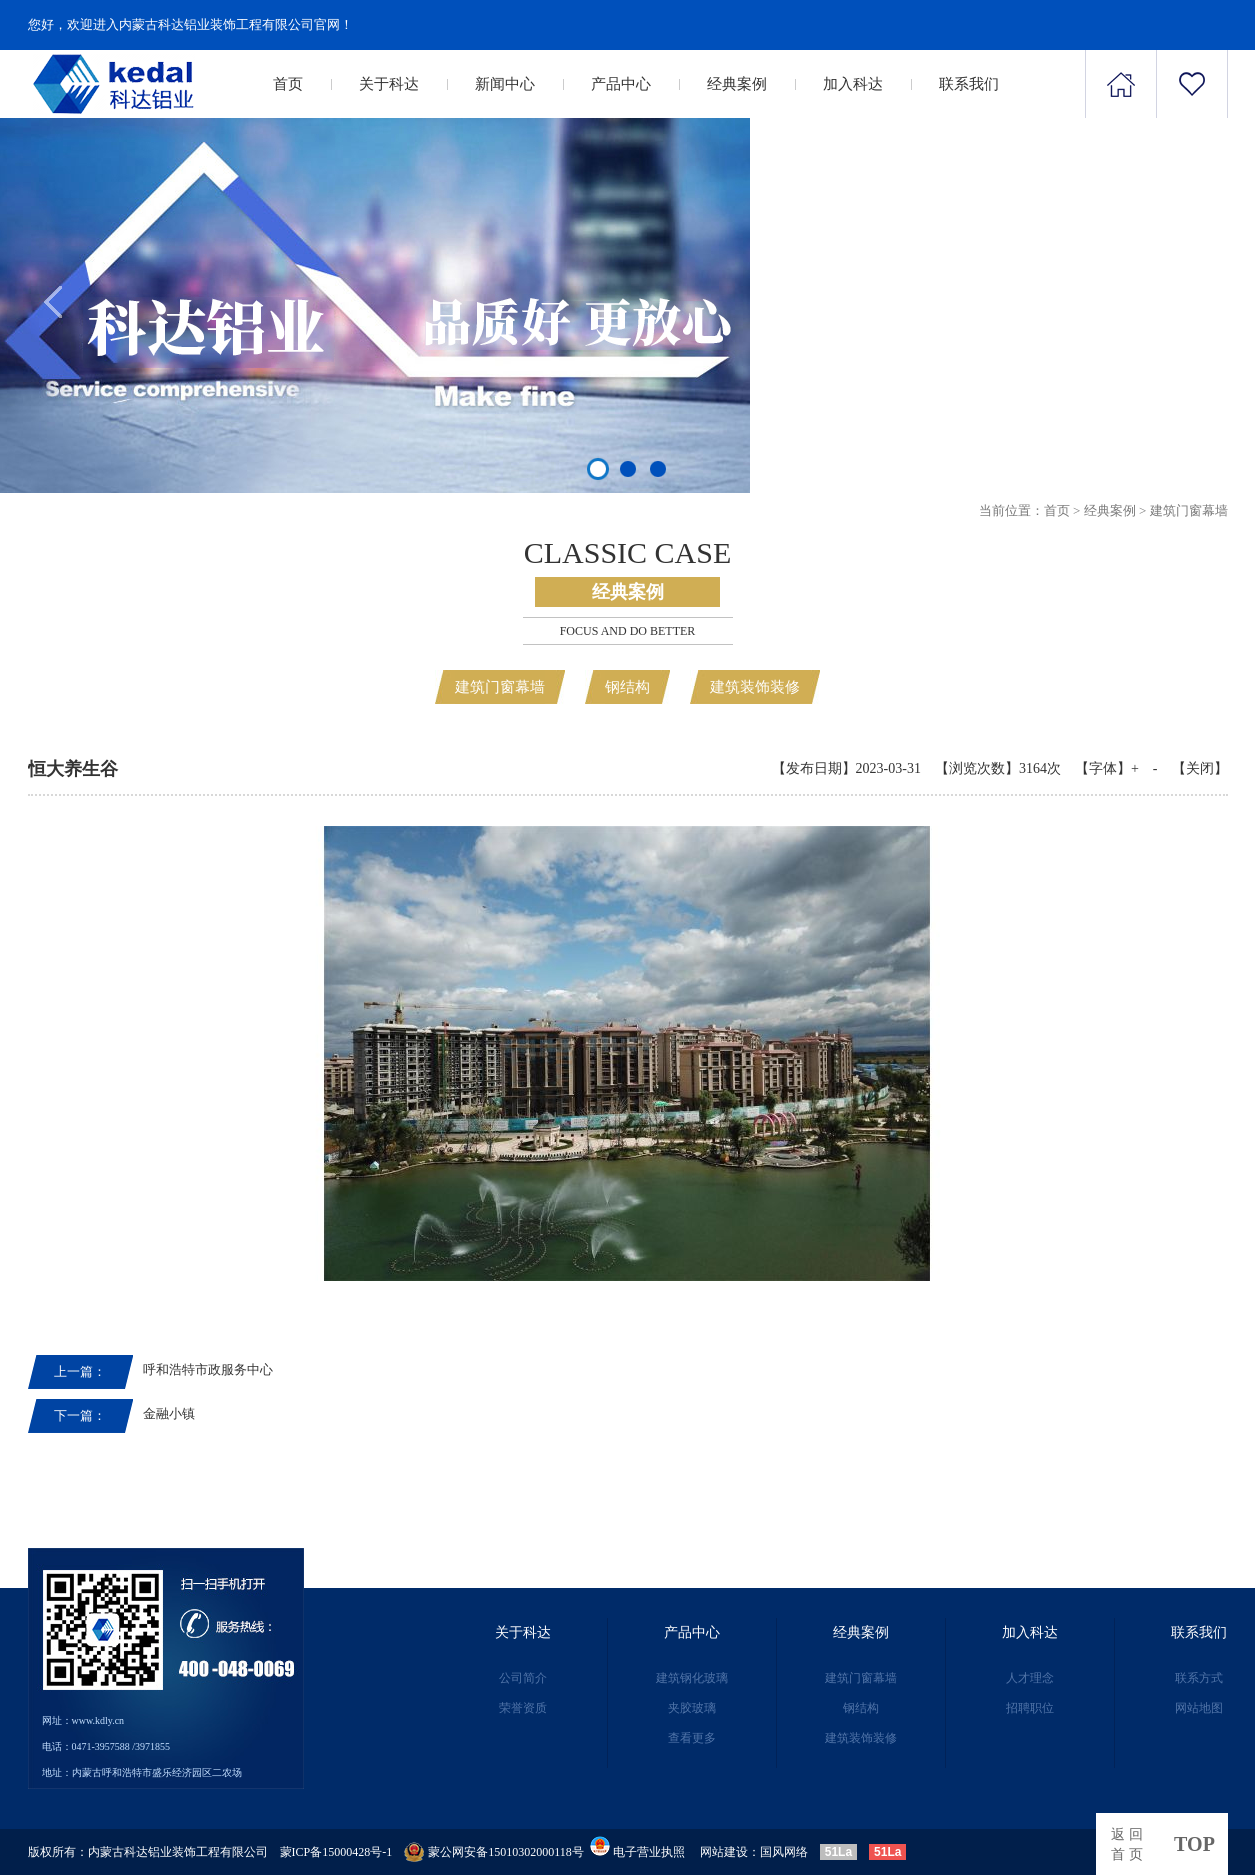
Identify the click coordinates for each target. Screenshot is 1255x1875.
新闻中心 (505, 84)
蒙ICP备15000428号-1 (336, 1852)
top (1194, 1844)
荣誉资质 (523, 1708)
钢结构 (627, 687)
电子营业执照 (636, 1852)
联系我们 (969, 84)
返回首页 (1129, 1844)
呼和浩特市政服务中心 (208, 1369)
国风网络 (784, 1852)
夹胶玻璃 (692, 1708)
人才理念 (1030, 1678)
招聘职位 (1030, 1708)
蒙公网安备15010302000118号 (506, 1852)
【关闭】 (1200, 768)
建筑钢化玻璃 (692, 1678)
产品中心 (621, 84)
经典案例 (737, 84)
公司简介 (523, 1678)
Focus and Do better (628, 631)
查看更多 (692, 1738)
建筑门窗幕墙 (1189, 510)
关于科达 (389, 84)
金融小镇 (169, 1413)
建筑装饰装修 (755, 687)
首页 (288, 84)
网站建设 (724, 1852)
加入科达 (853, 84)
